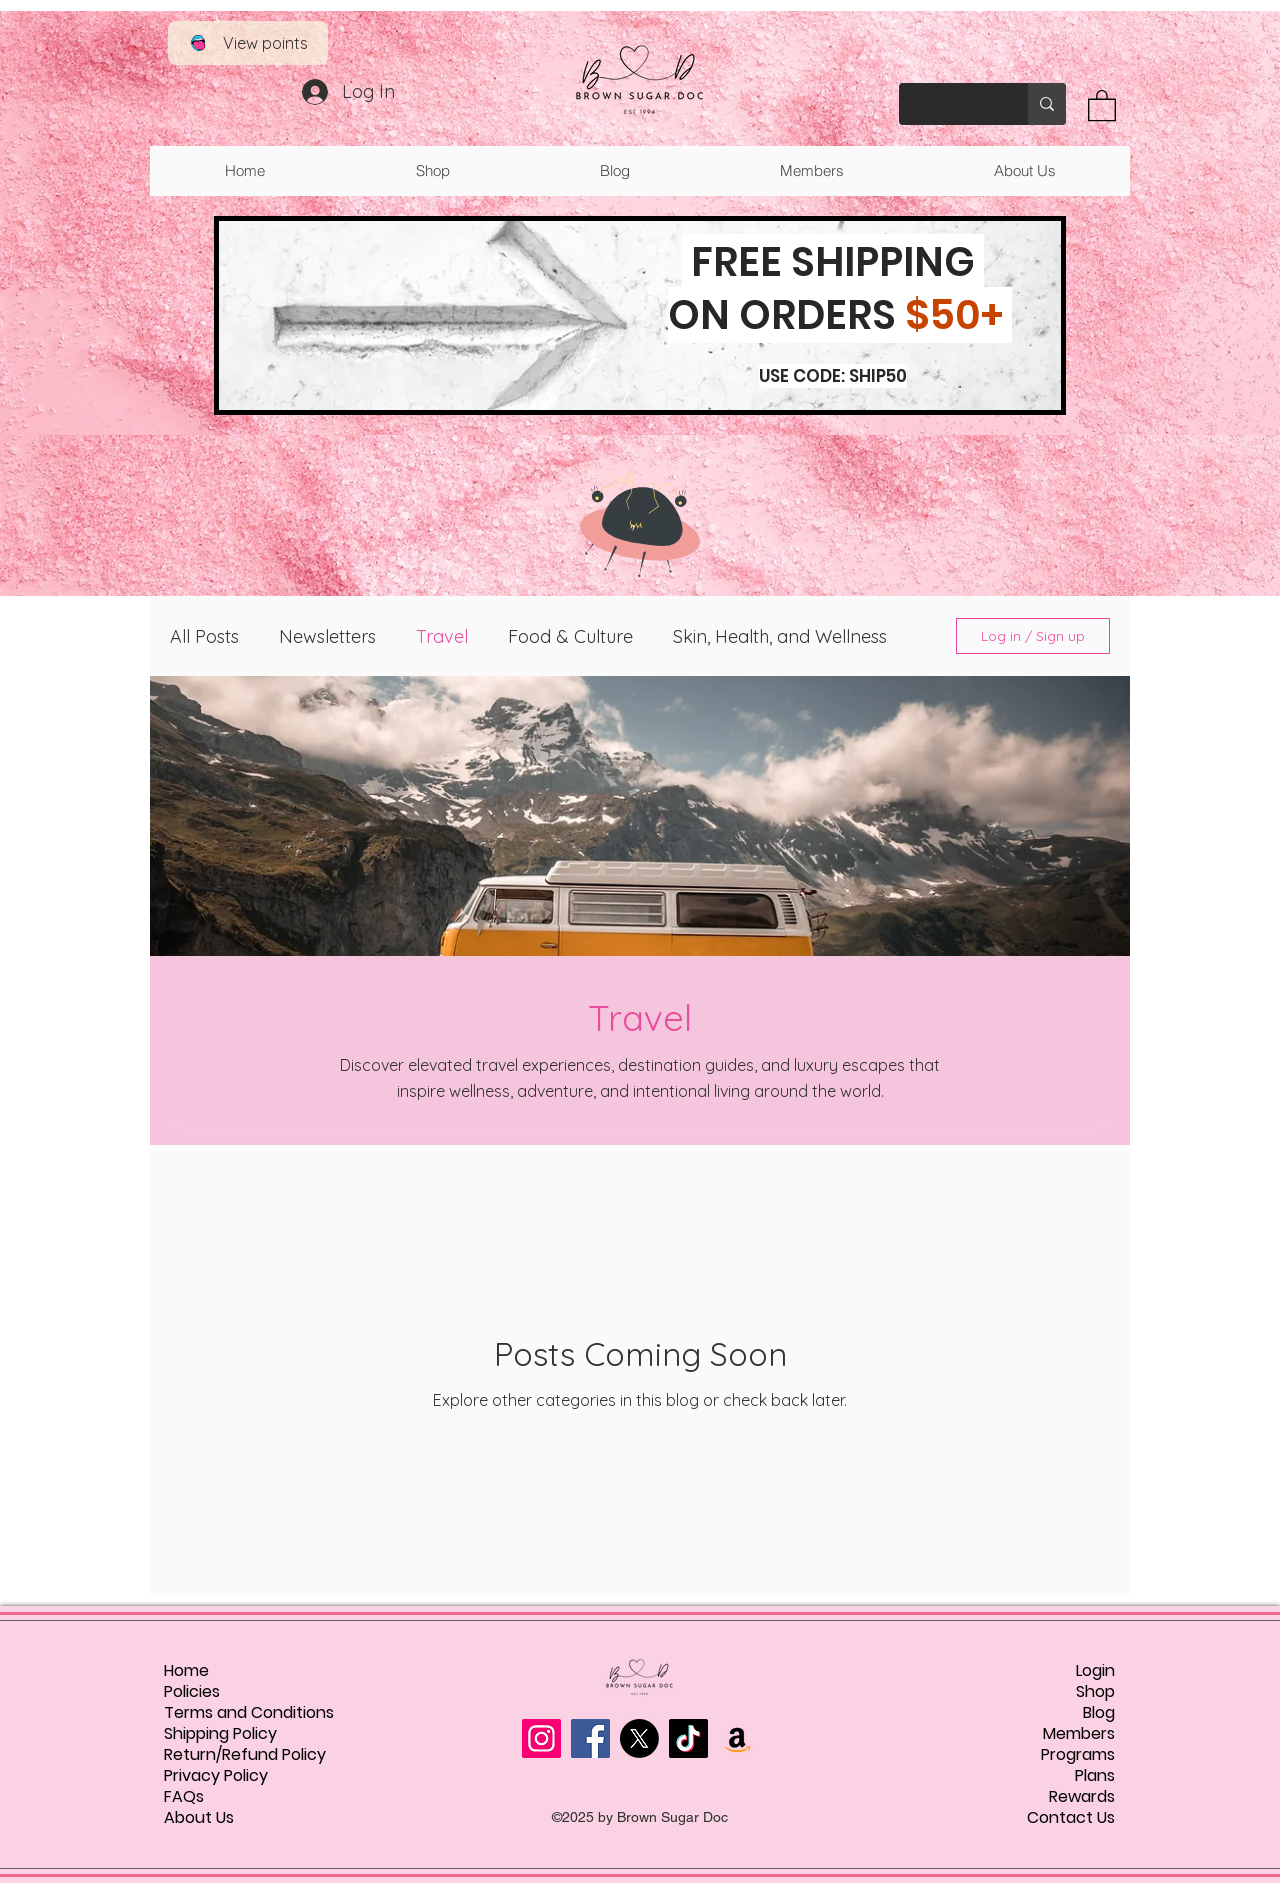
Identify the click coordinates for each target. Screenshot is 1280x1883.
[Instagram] (541, 1738)
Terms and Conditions (249, 1712)
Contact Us (1071, 1817)
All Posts (204, 636)
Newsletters (327, 636)
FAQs (184, 1796)
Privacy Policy (216, 1775)
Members (1079, 1733)
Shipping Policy (220, 1733)
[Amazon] (737, 1738)
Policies (192, 1691)
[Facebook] (590, 1738)
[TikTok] (688, 1738)
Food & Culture (570, 636)
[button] (1102, 104)
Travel (442, 636)
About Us (199, 1817)
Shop (1095, 1691)
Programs (1078, 1754)
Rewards (1082, 1796)
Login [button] (1095, 1670)
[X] (639, 1738)
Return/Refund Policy (245, 1754)
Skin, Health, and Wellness (780, 636)
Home (186, 1670)
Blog (1099, 1712)
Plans (1095, 1775)
